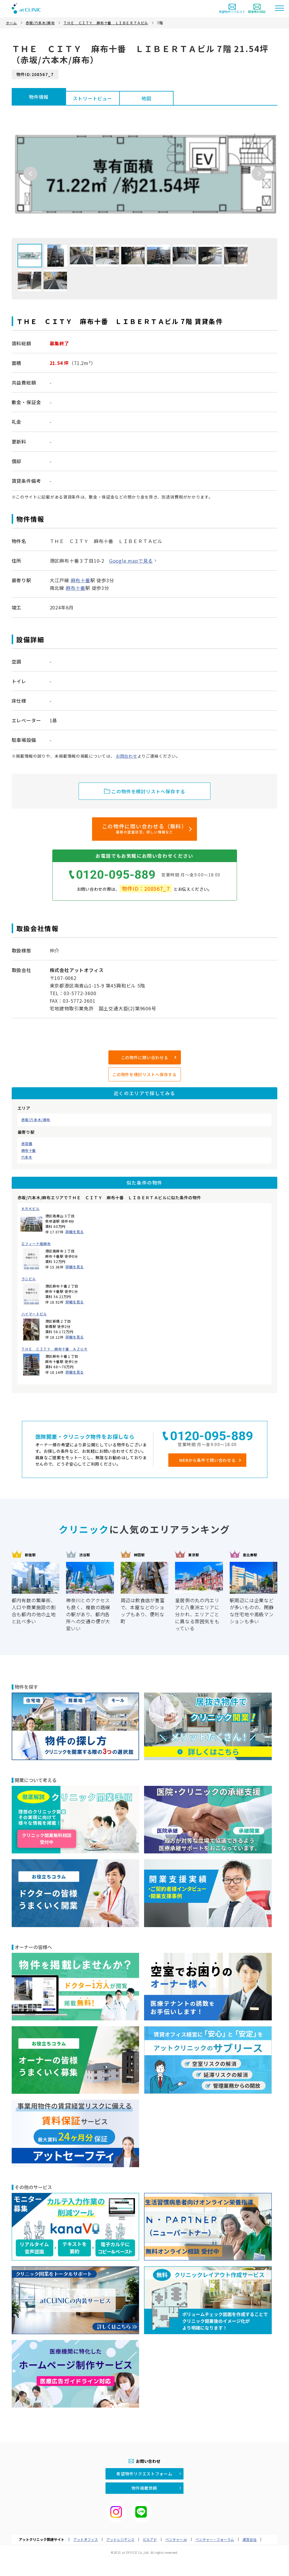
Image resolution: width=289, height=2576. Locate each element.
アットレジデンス (120, 2539)
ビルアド (150, 2539)
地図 (146, 98)
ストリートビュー (92, 98)
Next (259, 174)
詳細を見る (74, 1231)
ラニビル (28, 1279)
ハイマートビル (34, 1314)
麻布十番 (28, 1150)
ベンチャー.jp (176, 2539)
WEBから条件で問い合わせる (207, 1460)
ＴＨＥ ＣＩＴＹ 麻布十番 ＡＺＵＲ (54, 1349)
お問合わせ (126, 756)
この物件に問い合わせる (144, 1057)
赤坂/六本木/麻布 (35, 1119)
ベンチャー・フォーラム (214, 2539)
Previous (30, 174)
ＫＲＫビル (30, 1208)
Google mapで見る (131, 560)
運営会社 (250, 2539)
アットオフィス (85, 2539)
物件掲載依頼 (144, 2488)
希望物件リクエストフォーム (144, 2474)
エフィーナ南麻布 (36, 1243)
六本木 (26, 1157)
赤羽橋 (26, 1143)
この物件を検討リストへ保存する (144, 1074)
